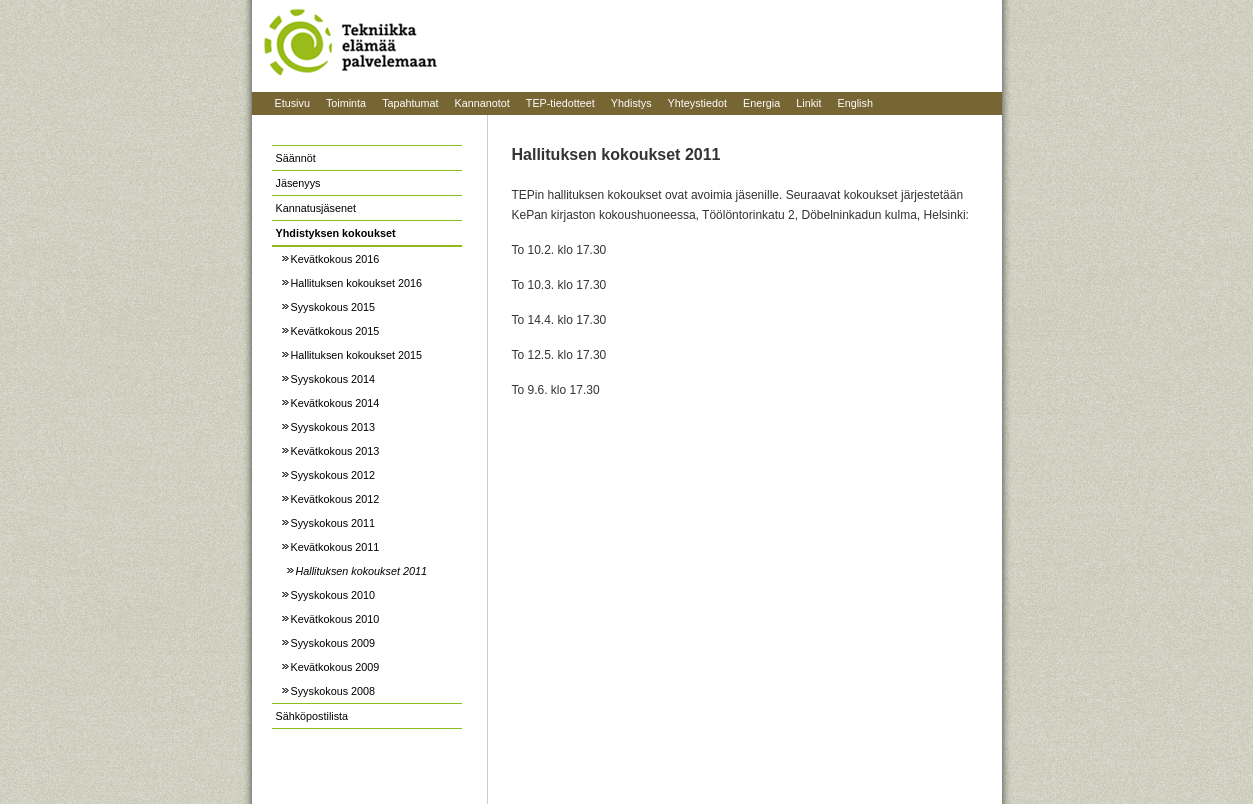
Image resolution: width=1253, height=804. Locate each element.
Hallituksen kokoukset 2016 (356, 283)
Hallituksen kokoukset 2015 (356, 355)
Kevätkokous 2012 (335, 499)
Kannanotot (482, 103)
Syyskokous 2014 (333, 379)
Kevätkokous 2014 (335, 403)
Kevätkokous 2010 (335, 619)
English (854, 103)
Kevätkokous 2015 (335, 331)
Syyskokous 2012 (333, 475)
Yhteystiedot (697, 103)
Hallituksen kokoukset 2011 (361, 571)
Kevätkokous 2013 (335, 451)
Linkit (808, 103)
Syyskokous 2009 (333, 643)
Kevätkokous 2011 (335, 547)
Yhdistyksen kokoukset (336, 233)
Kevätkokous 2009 (335, 667)
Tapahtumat (410, 103)
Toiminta (346, 103)
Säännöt (296, 158)
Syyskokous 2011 (333, 523)
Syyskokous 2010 (333, 595)
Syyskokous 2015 (333, 307)
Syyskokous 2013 (333, 427)
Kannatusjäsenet (316, 208)
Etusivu (292, 103)
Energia (761, 103)
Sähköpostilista (312, 716)
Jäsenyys (298, 183)
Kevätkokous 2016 (335, 259)
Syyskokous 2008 (333, 691)
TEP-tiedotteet (560, 103)
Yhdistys (631, 103)
